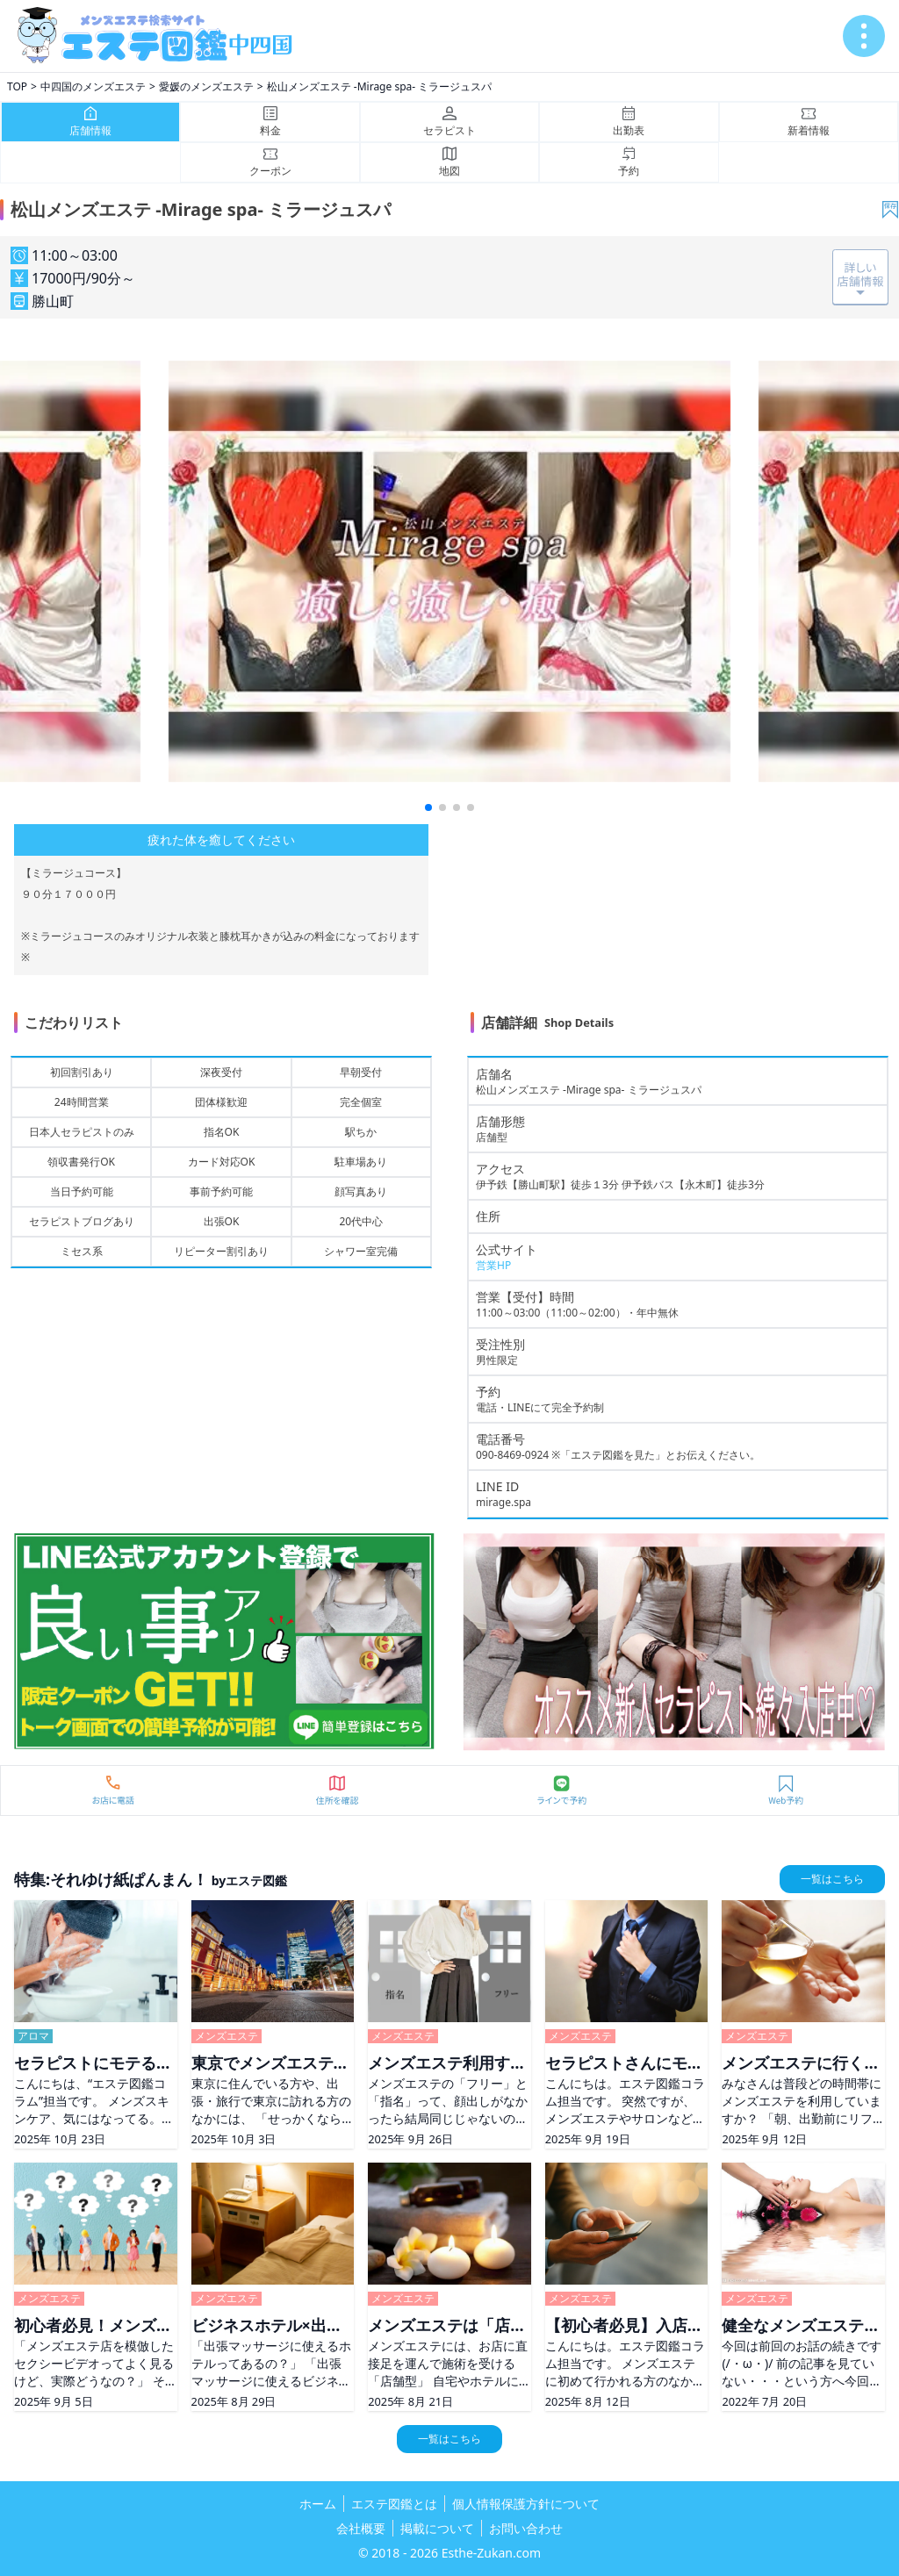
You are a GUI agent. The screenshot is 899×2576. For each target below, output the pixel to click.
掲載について (437, 2528)
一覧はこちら (832, 1878)
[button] (428, 807)
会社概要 (360, 2528)
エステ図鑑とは (394, 2503)
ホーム (317, 2503)
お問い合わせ (526, 2528)
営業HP (493, 1265)
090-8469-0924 (512, 1454)
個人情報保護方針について (526, 2503)
